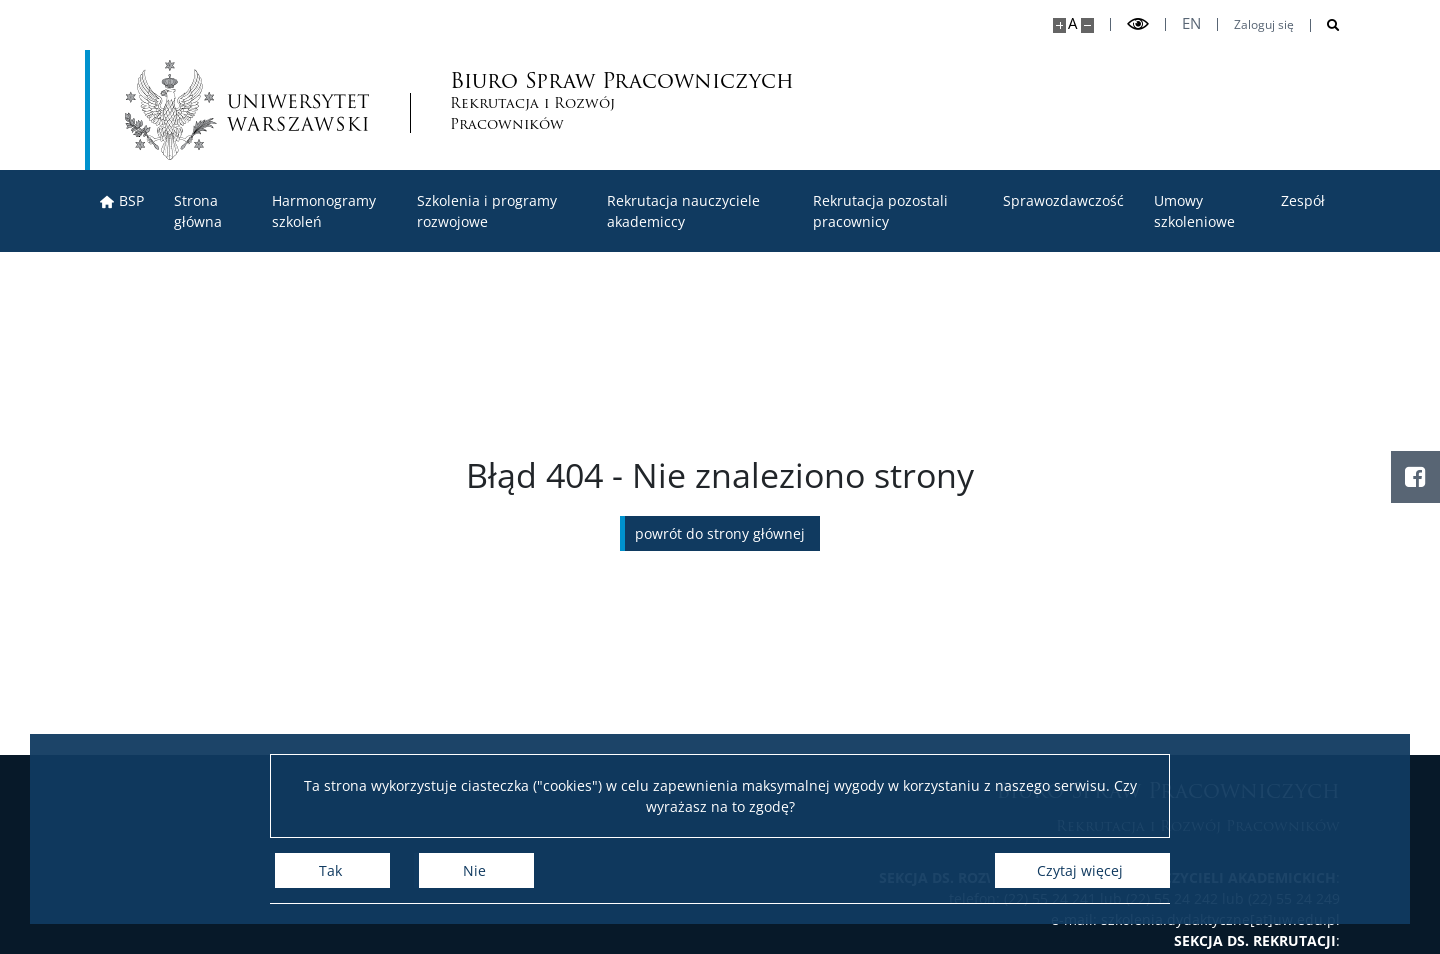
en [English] (1191, 23)
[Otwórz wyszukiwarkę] (1325, 25)
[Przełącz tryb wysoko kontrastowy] (1138, 24)
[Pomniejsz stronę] (1087, 25)
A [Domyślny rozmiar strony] (1072, 23)
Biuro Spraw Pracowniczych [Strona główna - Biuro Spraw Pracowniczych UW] (553, 101)
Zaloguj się (1264, 25)
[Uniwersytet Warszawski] (247, 110)
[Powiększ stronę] (1059, 25)
